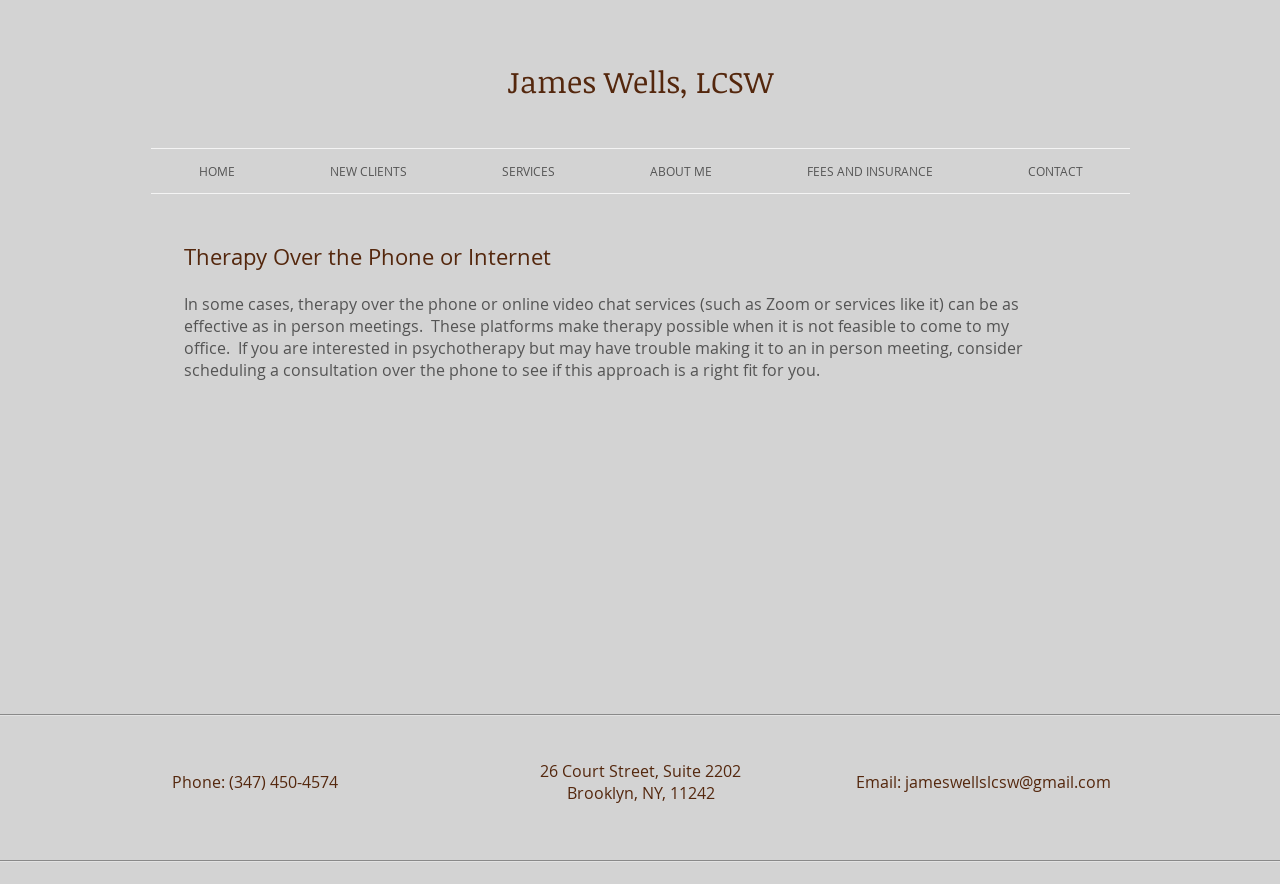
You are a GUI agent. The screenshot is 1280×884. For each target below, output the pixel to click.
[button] (528, 171)
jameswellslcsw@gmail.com (1008, 782)
